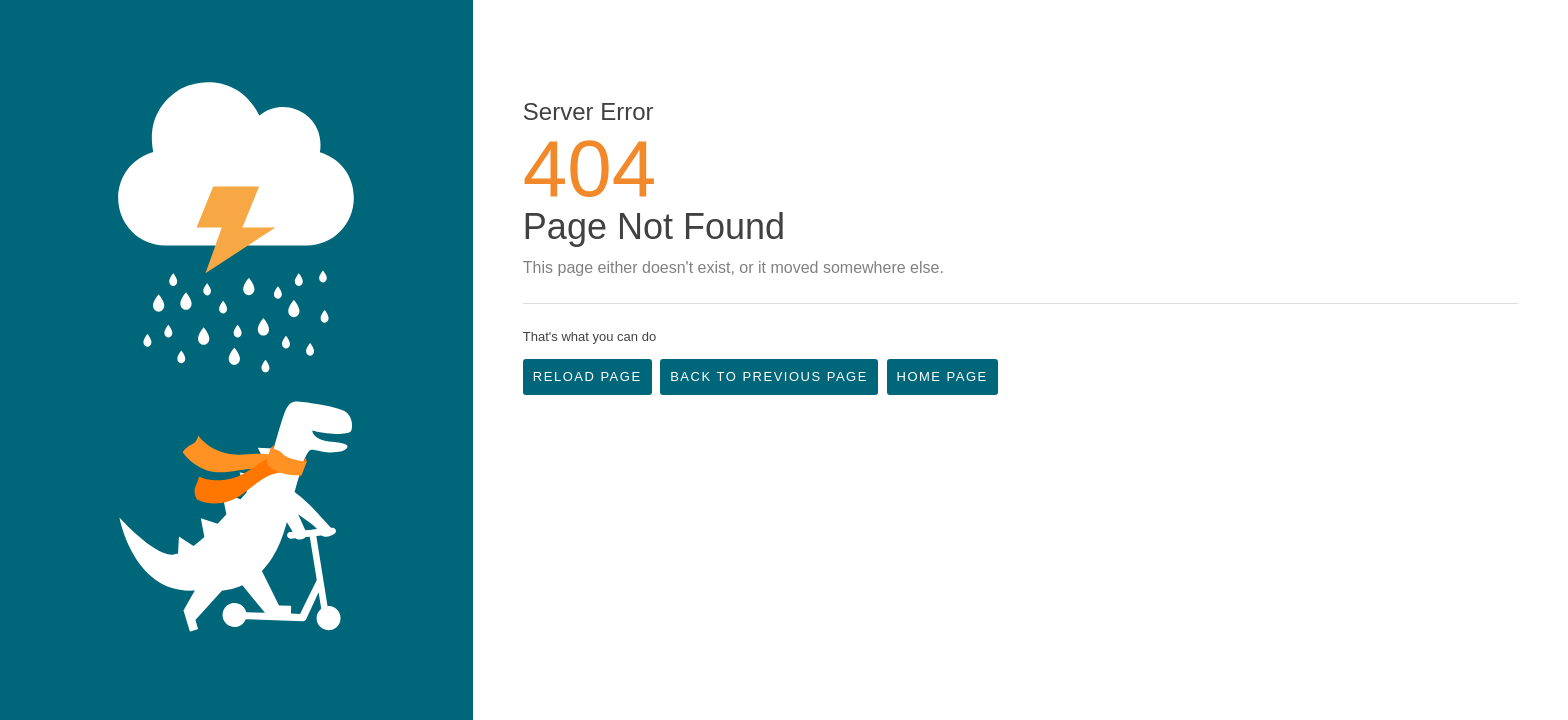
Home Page (942, 376)
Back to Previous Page (769, 376)
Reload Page (587, 376)
